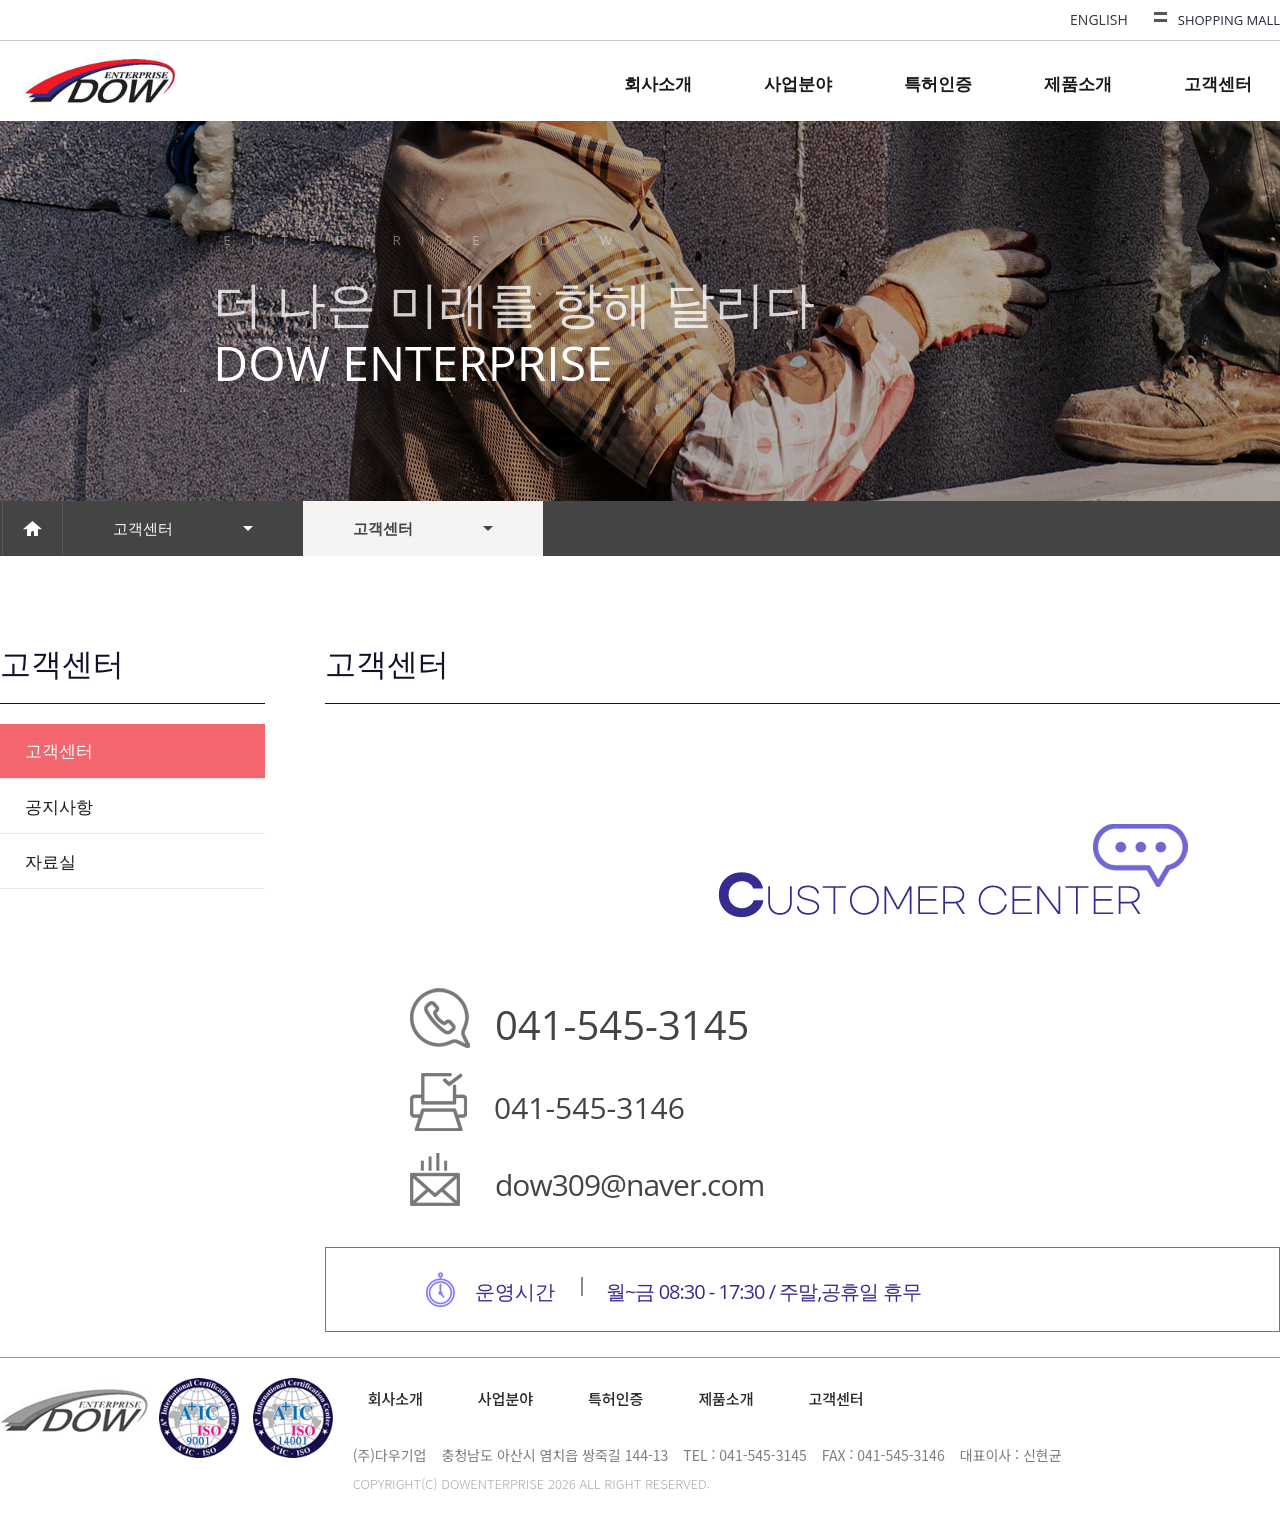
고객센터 (1218, 83)
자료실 (50, 861)
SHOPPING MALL (1229, 20)
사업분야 (798, 83)
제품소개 (1078, 83)
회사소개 (658, 83)
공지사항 (59, 806)
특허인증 (938, 83)
